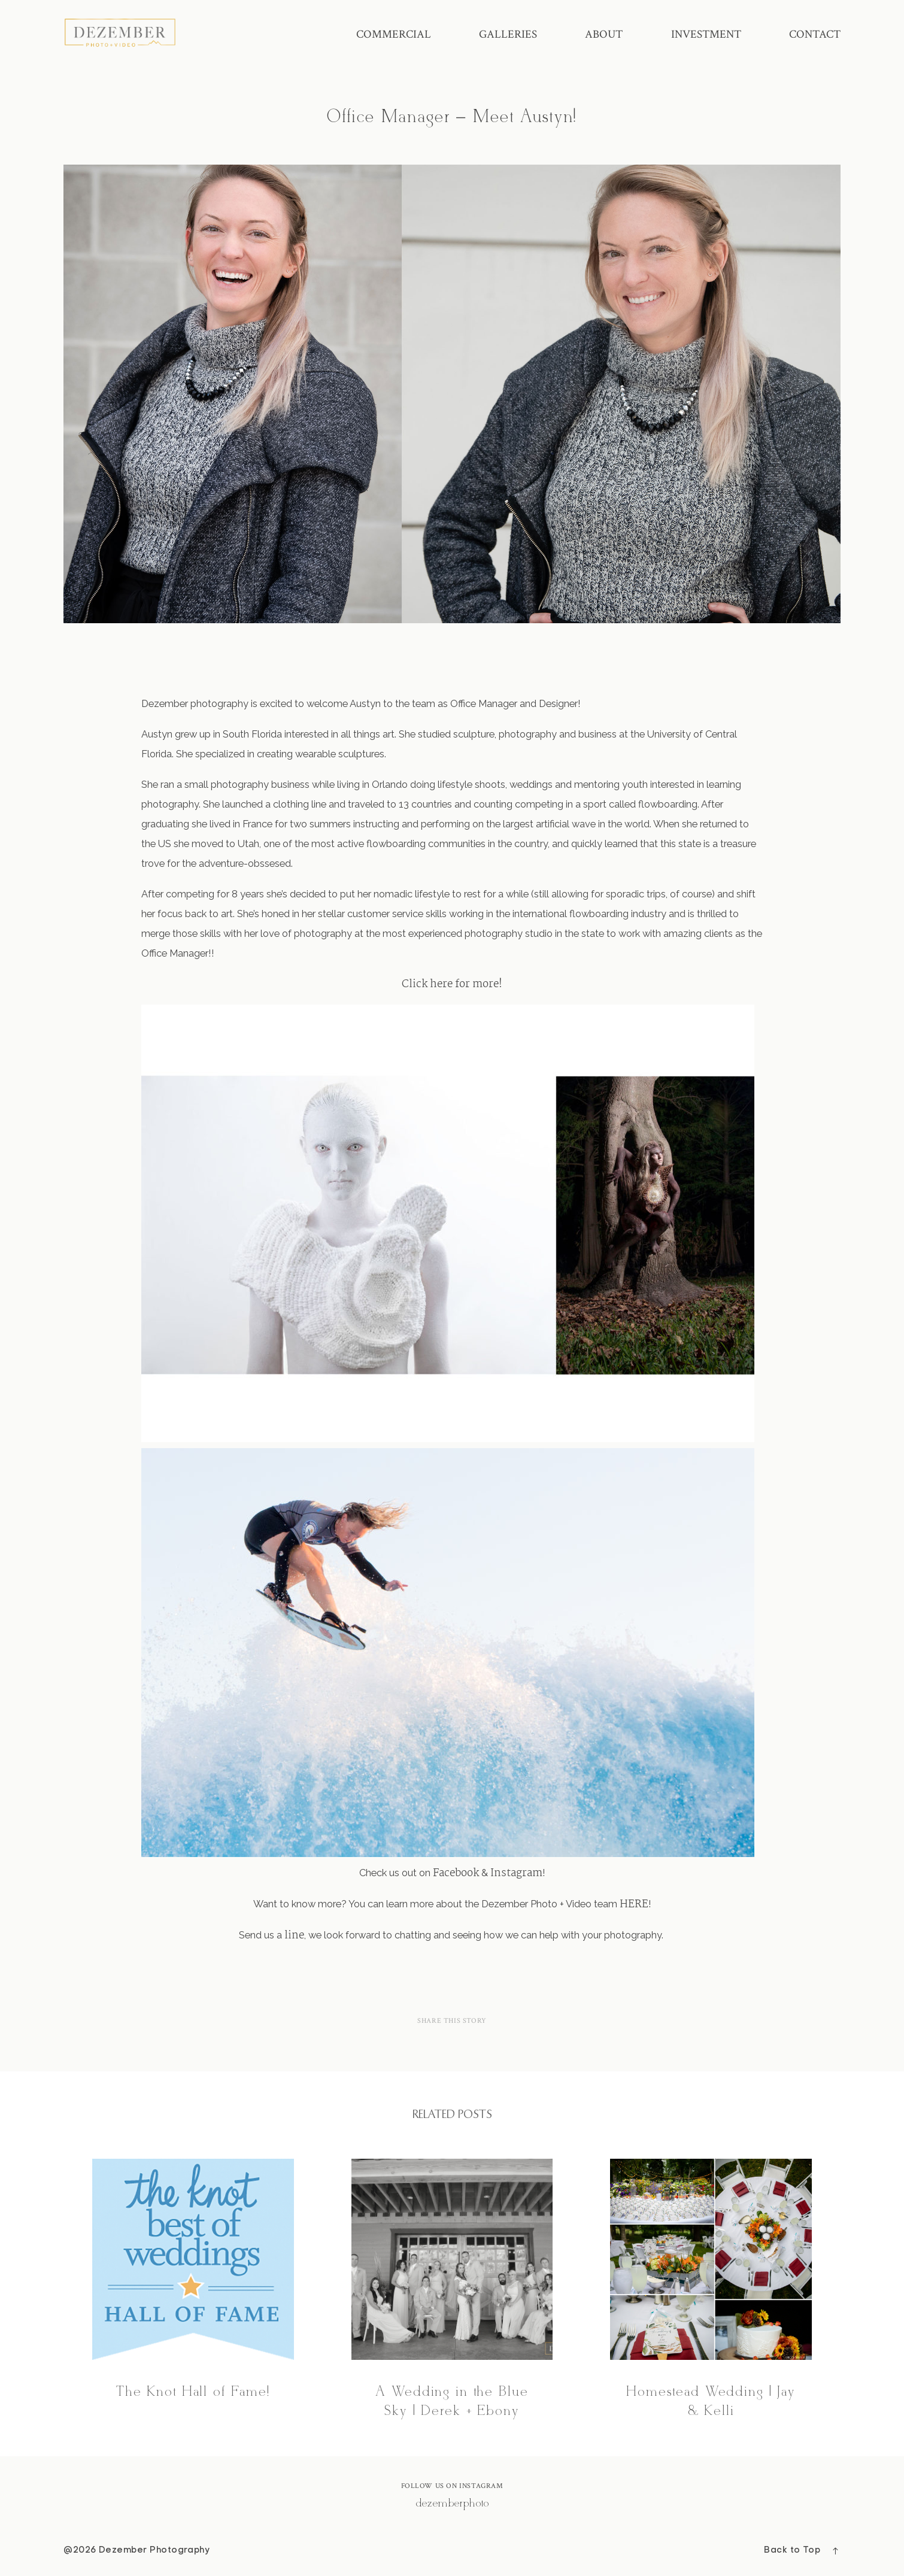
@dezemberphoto (452, 2503)
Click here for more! (452, 984)
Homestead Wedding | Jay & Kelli (710, 2290)
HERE (634, 1904)
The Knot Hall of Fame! (192, 2290)
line (294, 1935)
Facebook (456, 1873)
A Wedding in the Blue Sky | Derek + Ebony (452, 2290)
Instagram (516, 1873)
